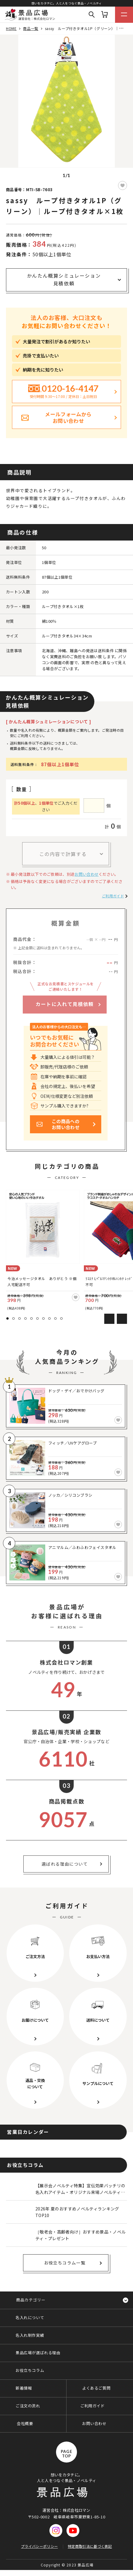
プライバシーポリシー (39, 2546)
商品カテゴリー (31, 2300)
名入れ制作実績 (30, 2335)
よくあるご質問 (96, 2388)
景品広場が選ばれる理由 (38, 2352)
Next (122, 1319)
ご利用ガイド (113, 895)
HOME (11, 28)
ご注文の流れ (28, 2406)
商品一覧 (30, 28)
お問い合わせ (87, 874)
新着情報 (24, 2388)
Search (91, 15)
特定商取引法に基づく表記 (90, 2546)
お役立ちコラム (30, 2370)
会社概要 (25, 2423)
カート (104, 15)
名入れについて (30, 2317)
